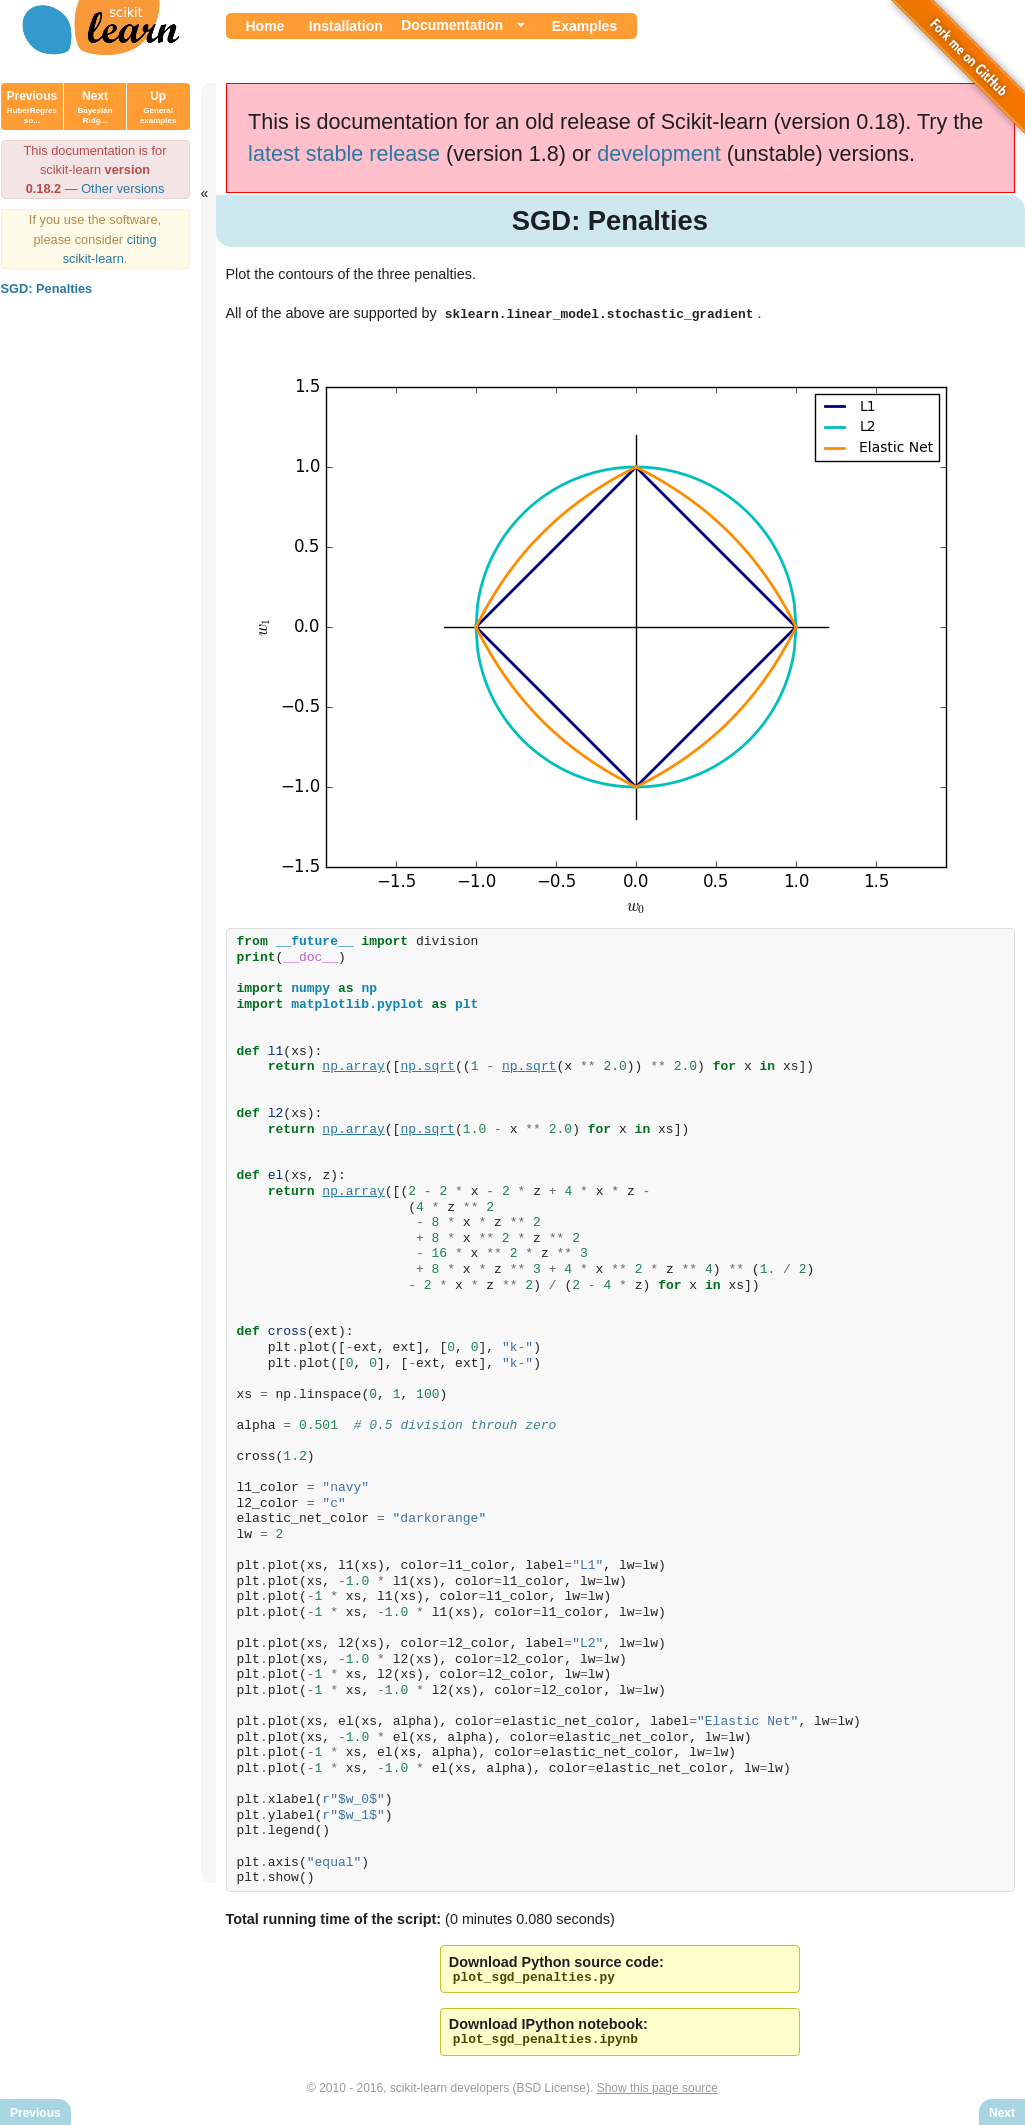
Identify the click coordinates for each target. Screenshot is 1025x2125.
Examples (584, 26)
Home (265, 26)
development (659, 153)
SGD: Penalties (47, 288)
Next (94, 107)
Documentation (452, 25)
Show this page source (657, 2093)
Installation (346, 26)
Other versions (122, 188)
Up (158, 107)
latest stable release (344, 153)
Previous (32, 107)
